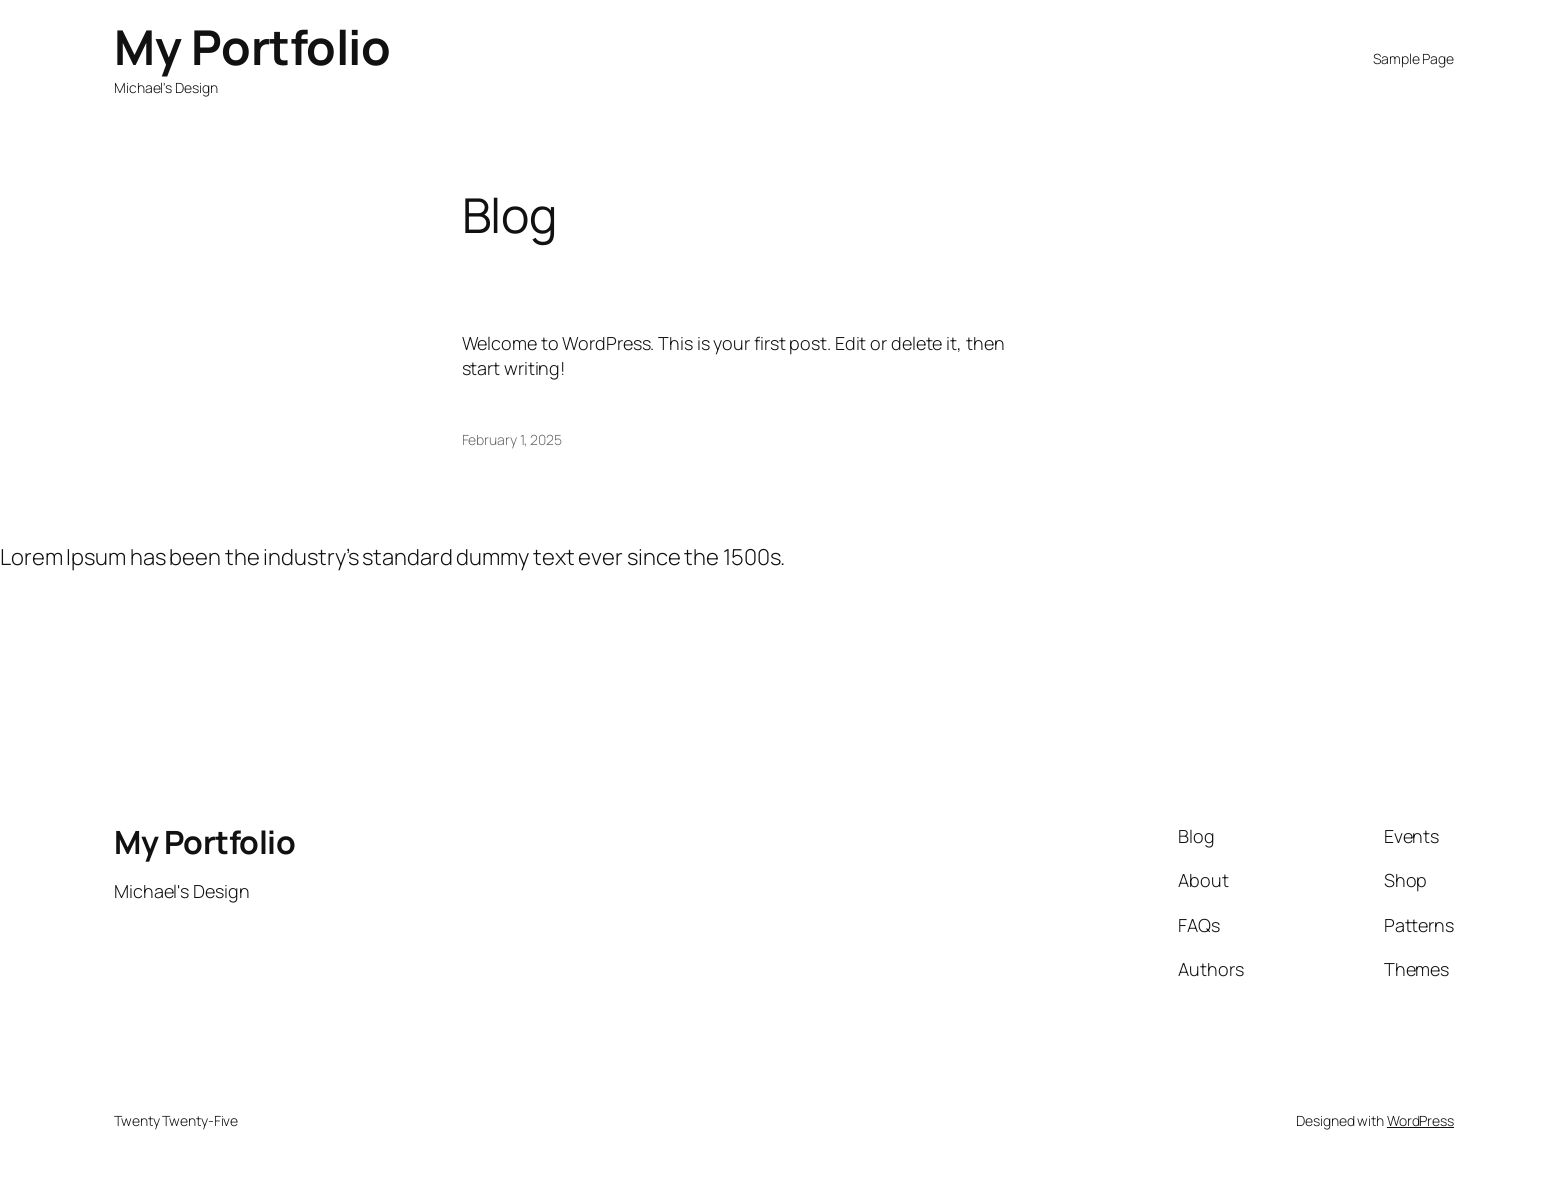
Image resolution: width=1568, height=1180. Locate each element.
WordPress (1420, 1120)
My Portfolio (252, 46)
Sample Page (1413, 58)
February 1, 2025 (512, 439)
